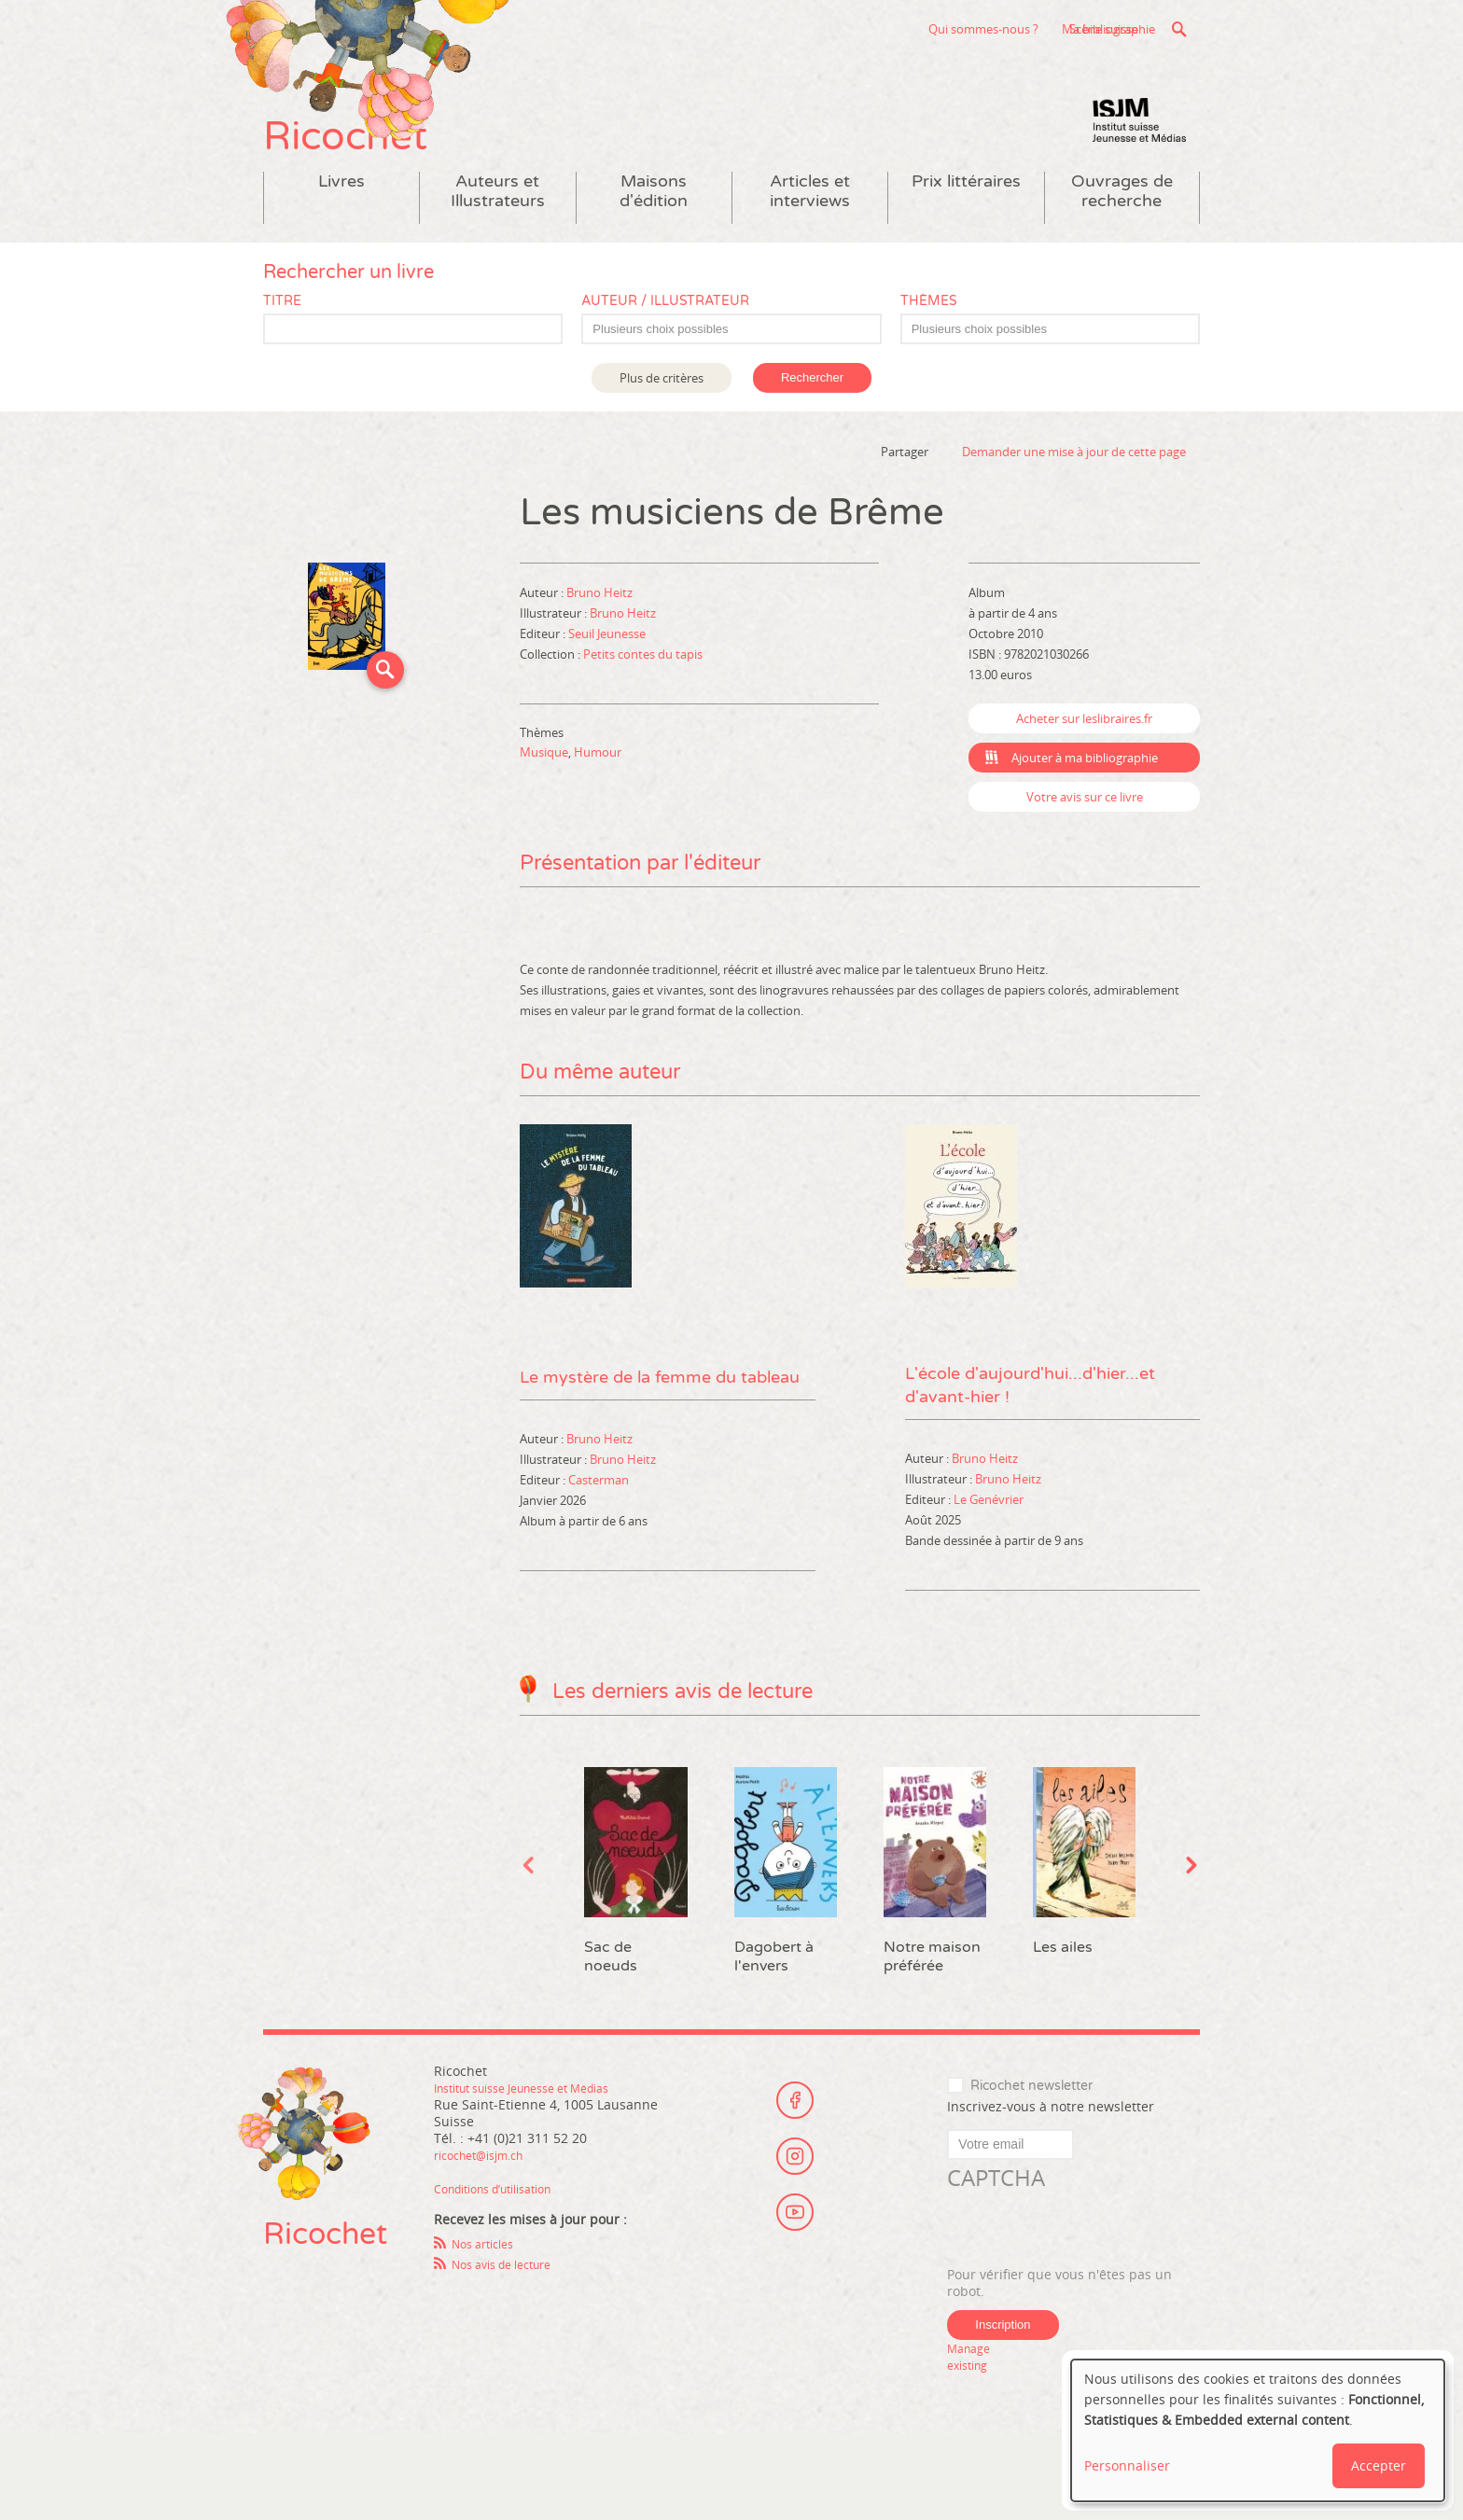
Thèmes (928, 349)
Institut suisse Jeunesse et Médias (1139, 168)
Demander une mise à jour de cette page (1074, 500)
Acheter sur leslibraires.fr (1084, 767)
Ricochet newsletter (1031, 2170)
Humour (597, 800)
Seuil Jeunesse (607, 682)
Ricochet (384, 166)
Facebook (795, 2166)
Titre (282, 349)
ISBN (982, 702)
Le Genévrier (989, 1584)
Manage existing (972, 2441)
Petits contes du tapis (643, 702)
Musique (544, 800)
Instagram (795, 2217)
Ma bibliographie (1094, 29)
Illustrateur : (555, 661)
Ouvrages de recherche (1122, 239)
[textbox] (740, 378)
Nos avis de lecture (511, 2349)
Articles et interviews (810, 239)
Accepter (1378, 2465)
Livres (341, 230)
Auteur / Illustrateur (665, 349)
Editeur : (544, 682)
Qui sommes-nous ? (839, 29)
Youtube (795, 2269)
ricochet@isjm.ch (487, 2240)
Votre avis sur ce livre (1084, 845)
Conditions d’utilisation (506, 2273)
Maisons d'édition (654, 239)
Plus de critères (662, 426)
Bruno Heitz (599, 641)
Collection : (551, 702)
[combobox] (731, 377)
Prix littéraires (966, 230)
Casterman (598, 1556)
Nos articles (488, 2328)
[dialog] (1257, 2430)
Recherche (1179, 29)
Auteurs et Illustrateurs (498, 239)
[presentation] (1089, 2314)
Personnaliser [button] (1127, 2465)
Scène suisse (959, 29)
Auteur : (543, 641)
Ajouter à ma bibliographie (1084, 806)
